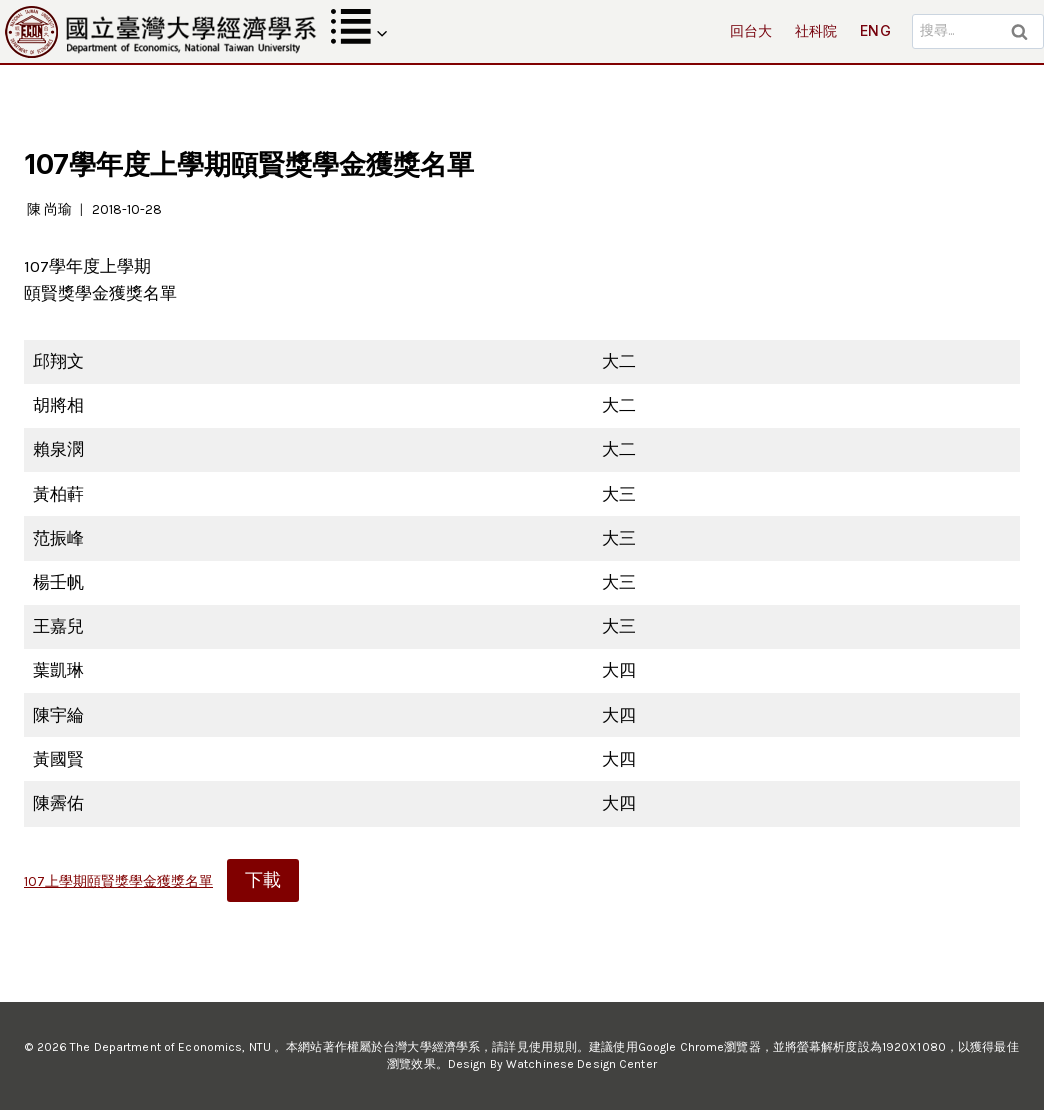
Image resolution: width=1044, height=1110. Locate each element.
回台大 (751, 30)
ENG (875, 30)
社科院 (816, 30)
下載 (263, 880)
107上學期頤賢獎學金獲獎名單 (118, 881)
